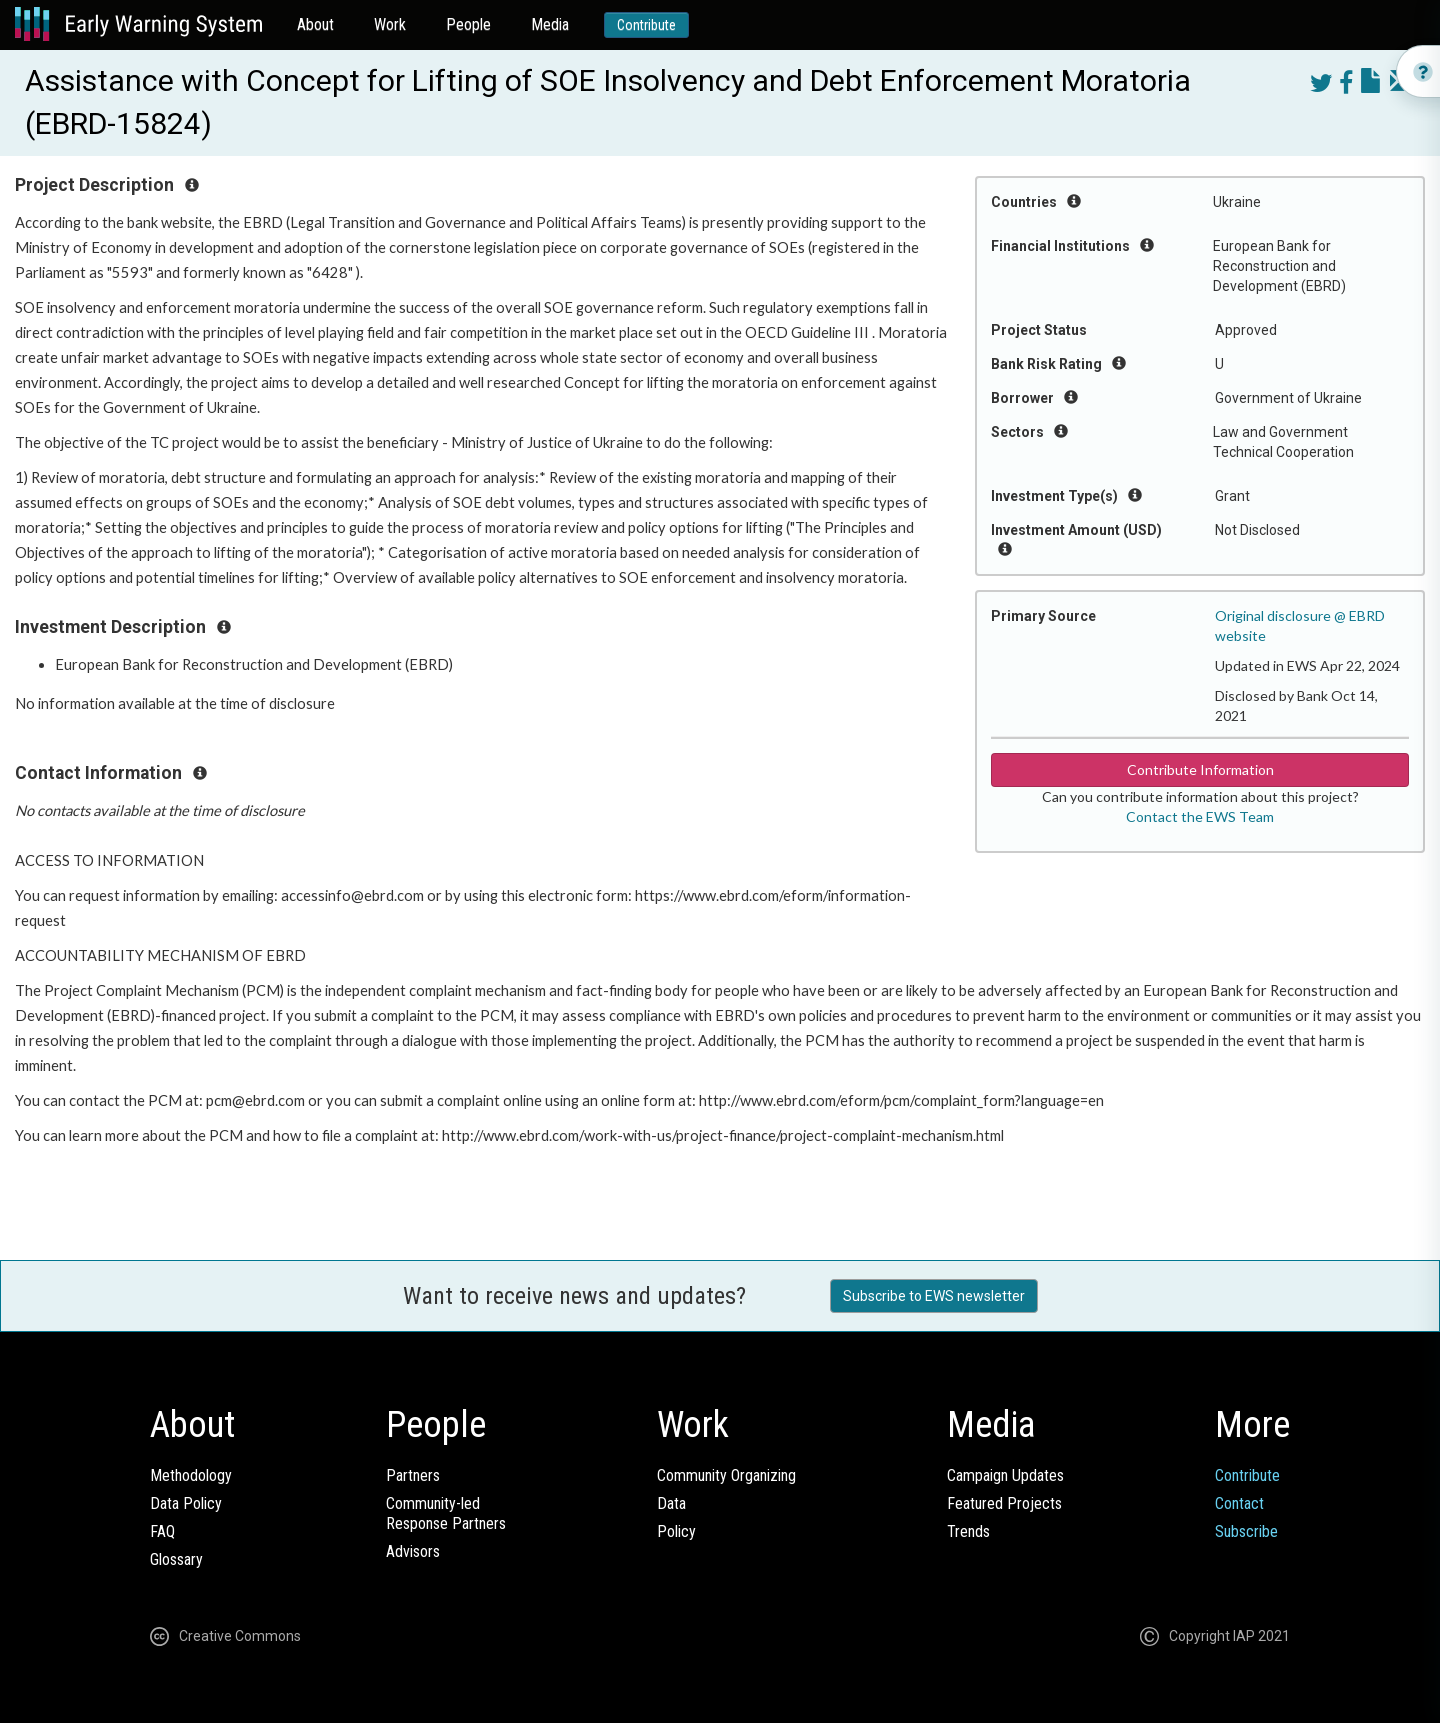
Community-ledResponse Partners (446, 1513)
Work (390, 24)
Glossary (176, 1559)
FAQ (162, 1531)
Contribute (646, 25)
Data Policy (186, 1503)
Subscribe (1246, 1531)
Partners (413, 1475)
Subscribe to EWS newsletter (934, 1296)
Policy (676, 1531)
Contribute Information (1200, 769)
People (468, 24)
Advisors (413, 1551)
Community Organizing (726, 1475)
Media (550, 24)
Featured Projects (1004, 1503)
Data (671, 1503)
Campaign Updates (1005, 1475)
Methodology (191, 1475)
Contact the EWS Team (1200, 816)
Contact (1239, 1503)
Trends (968, 1531)
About (315, 24)
